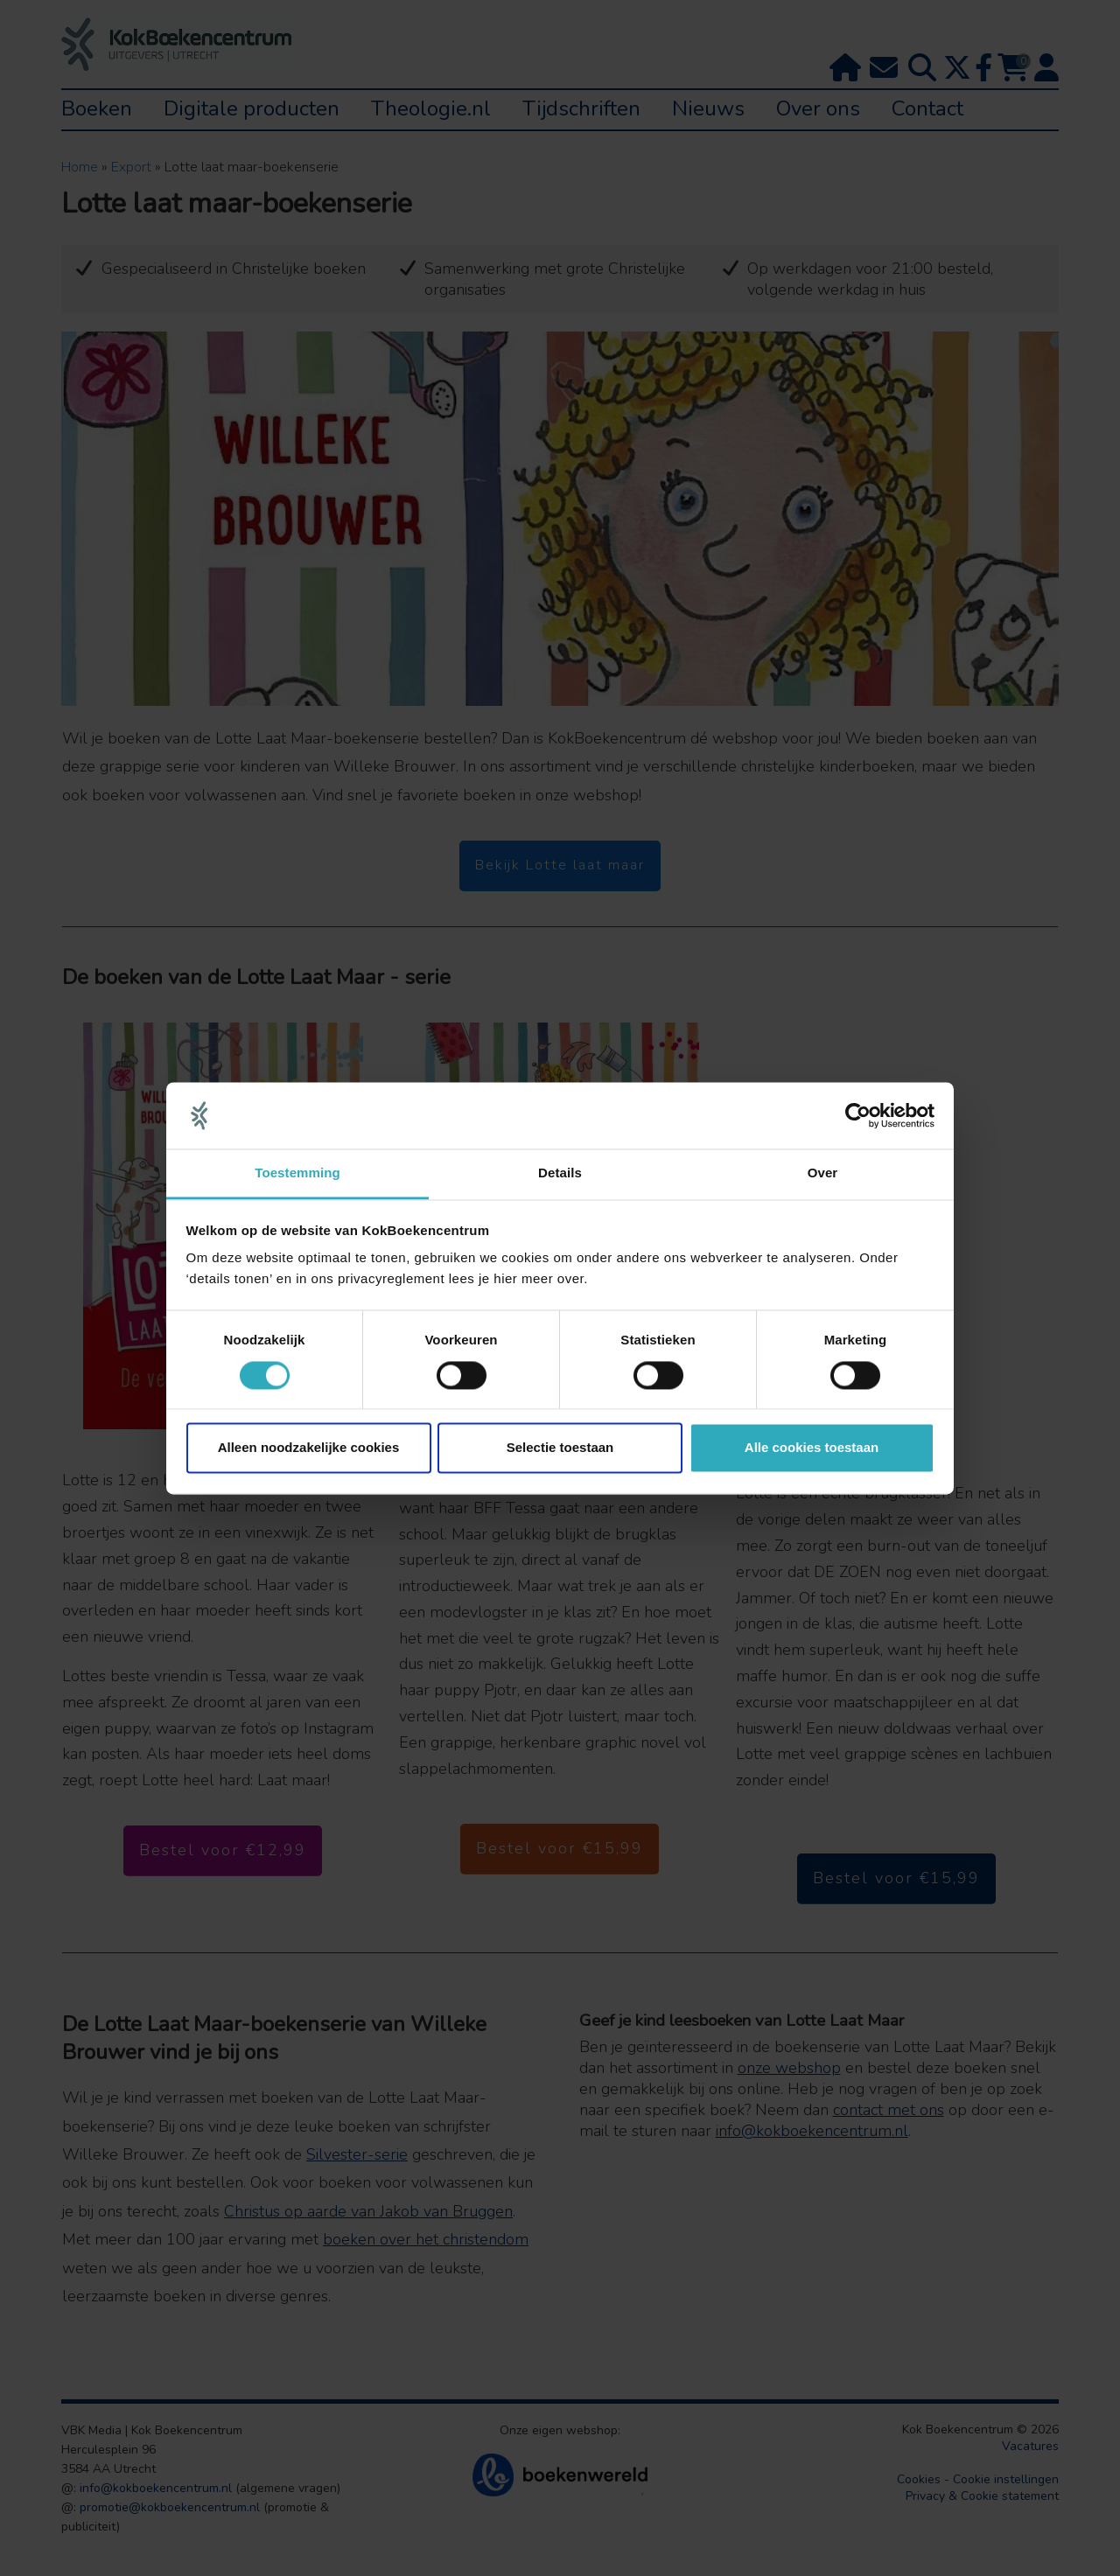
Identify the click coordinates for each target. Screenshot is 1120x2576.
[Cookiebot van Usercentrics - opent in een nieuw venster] (857, 1115)
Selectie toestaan (560, 1448)
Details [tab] (560, 1173)
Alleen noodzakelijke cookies (309, 1448)
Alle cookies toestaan (811, 1448)
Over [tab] (823, 1173)
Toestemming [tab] (297, 1173)
